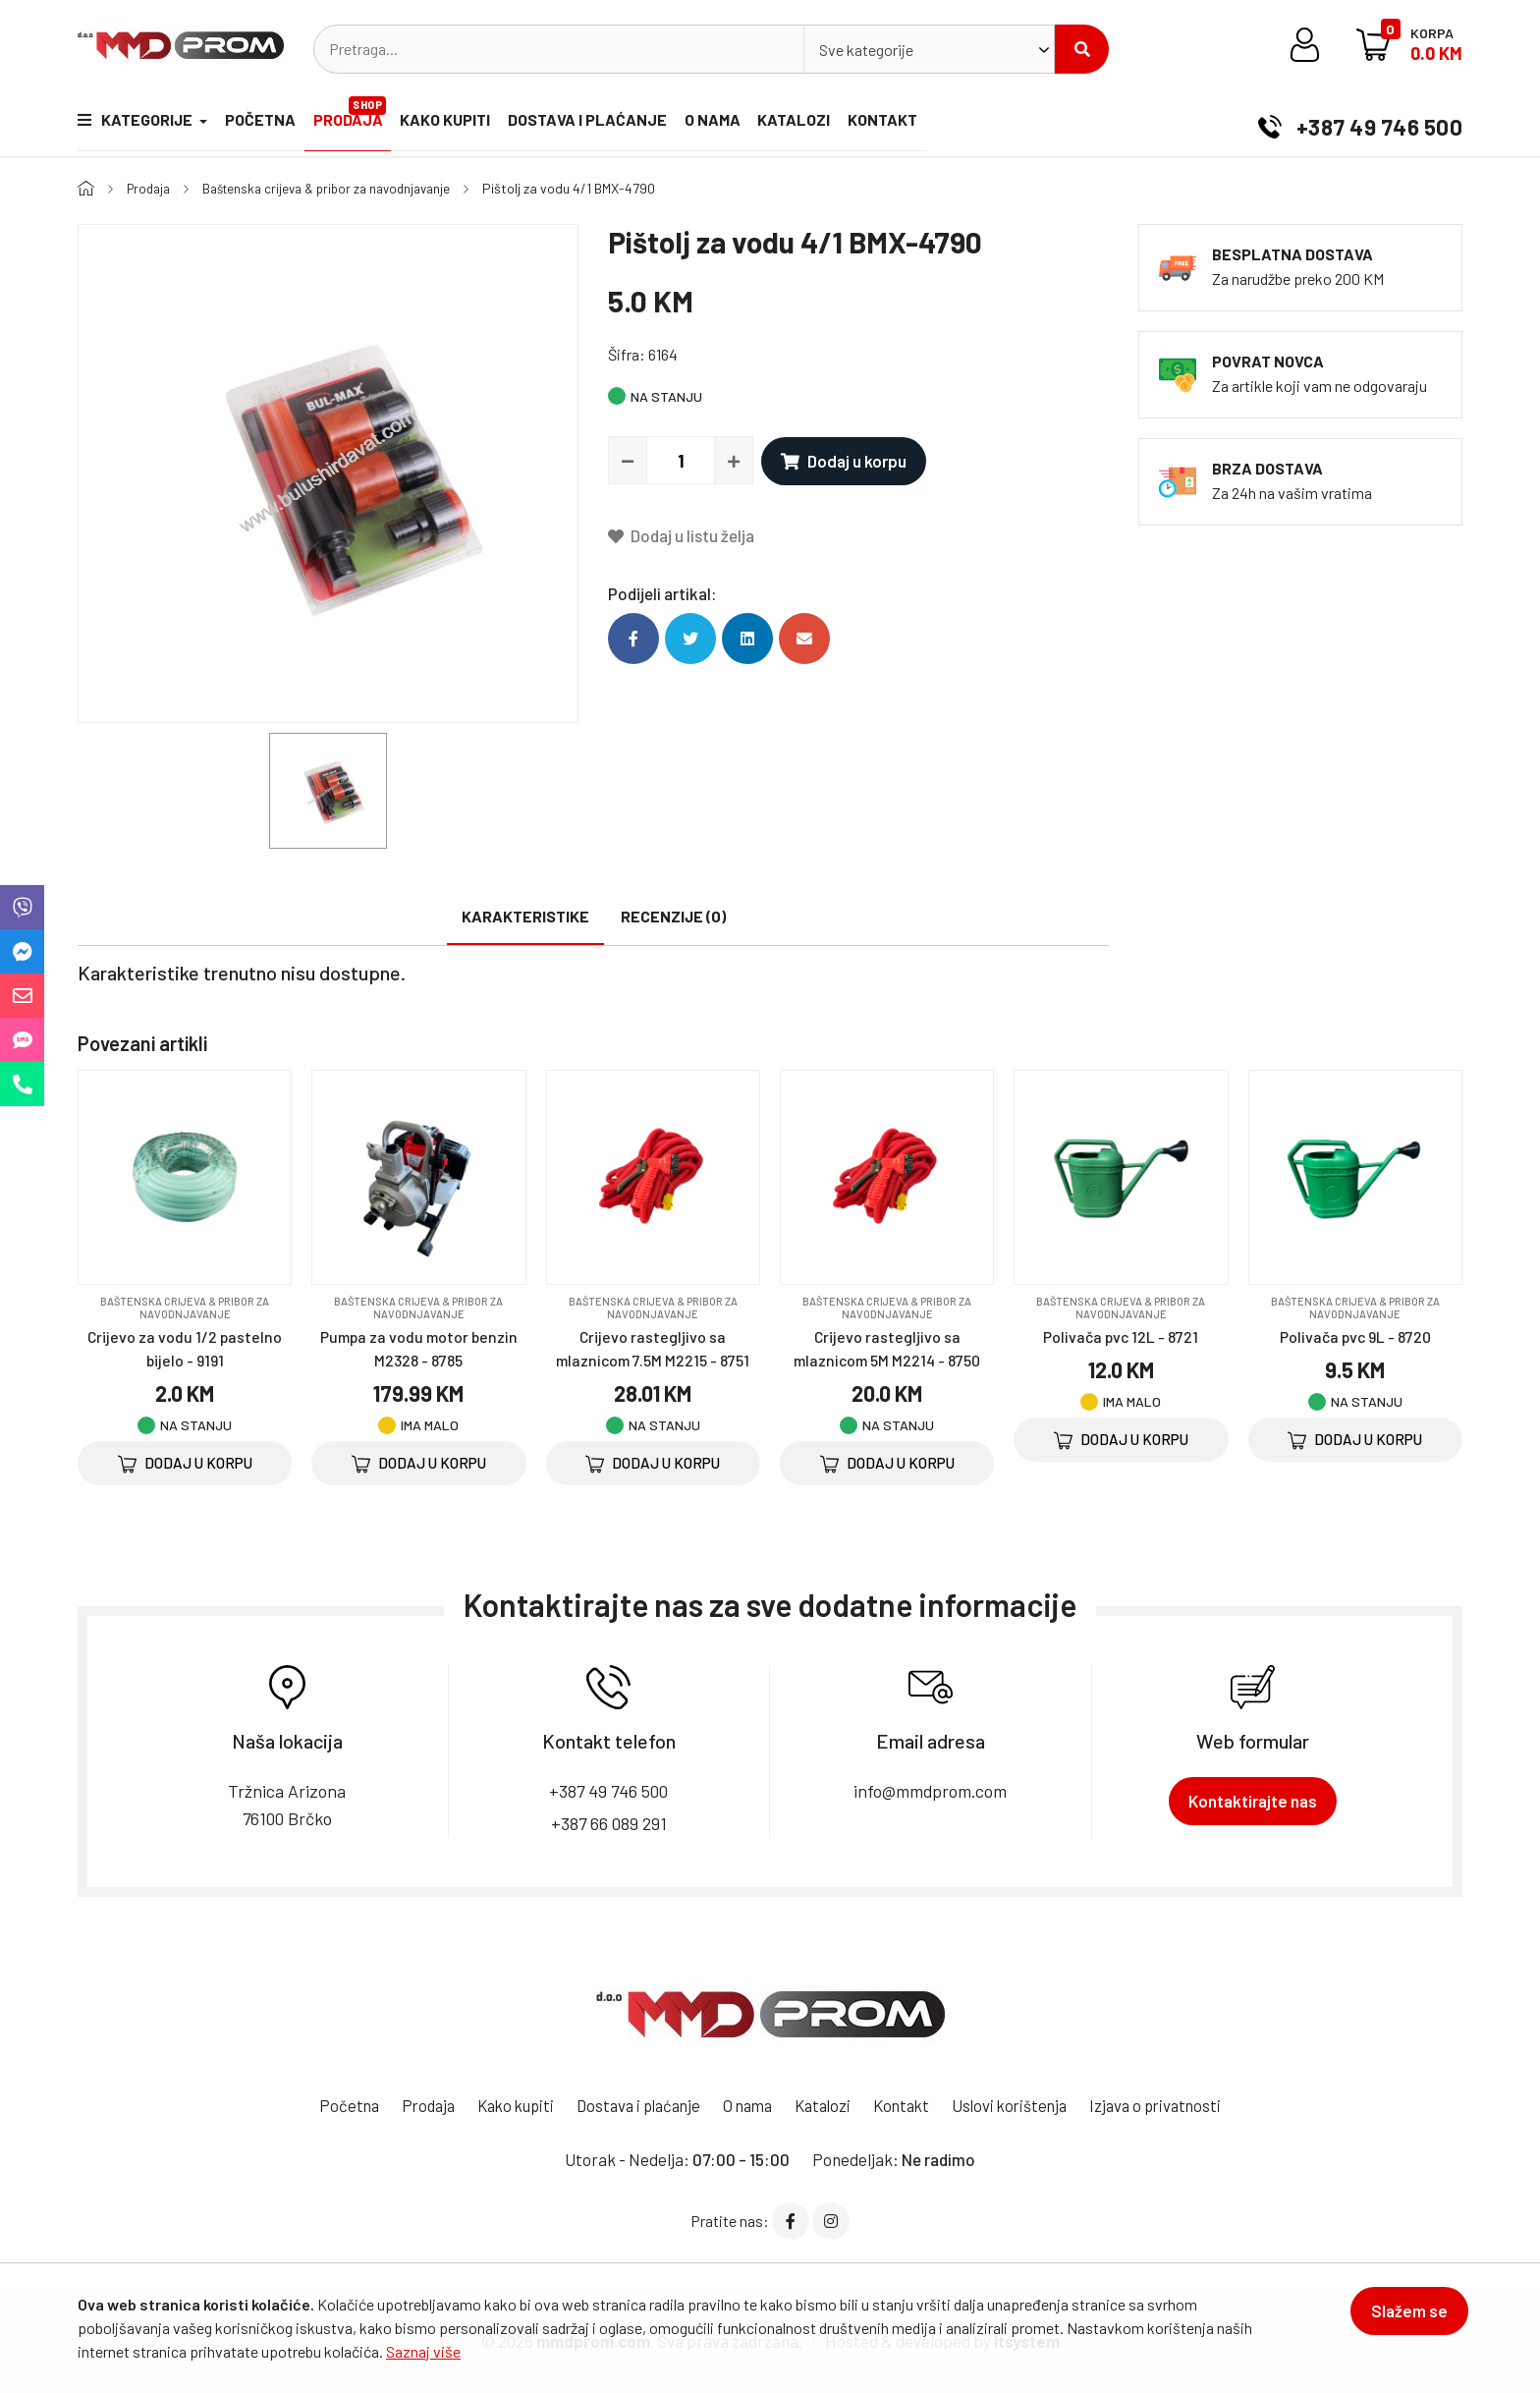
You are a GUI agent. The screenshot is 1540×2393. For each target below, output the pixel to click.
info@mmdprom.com (931, 1789)
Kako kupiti (481, 122)
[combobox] (929, 49)
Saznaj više (423, 2351)
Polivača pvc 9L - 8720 (1355, 1336)
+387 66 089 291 (609, 1822)
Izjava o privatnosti (1172, 2104)
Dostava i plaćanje (635, 122)
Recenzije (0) (673, 915)
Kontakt (967, 122)
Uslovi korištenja (1021, 2104)
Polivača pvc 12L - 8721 (1120, 1336)
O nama (772, 122)
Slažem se (1403, 2316)
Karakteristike (525, 915)
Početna (272, 122)
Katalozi (866, 122)
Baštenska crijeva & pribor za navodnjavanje (339, 188)
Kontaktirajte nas (1252, 1799)
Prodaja (376, 114)
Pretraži (1082, 49)
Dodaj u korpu (844, 460)
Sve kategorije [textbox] (866, 49)
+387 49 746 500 (1352, 122)
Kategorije (136, 122)
